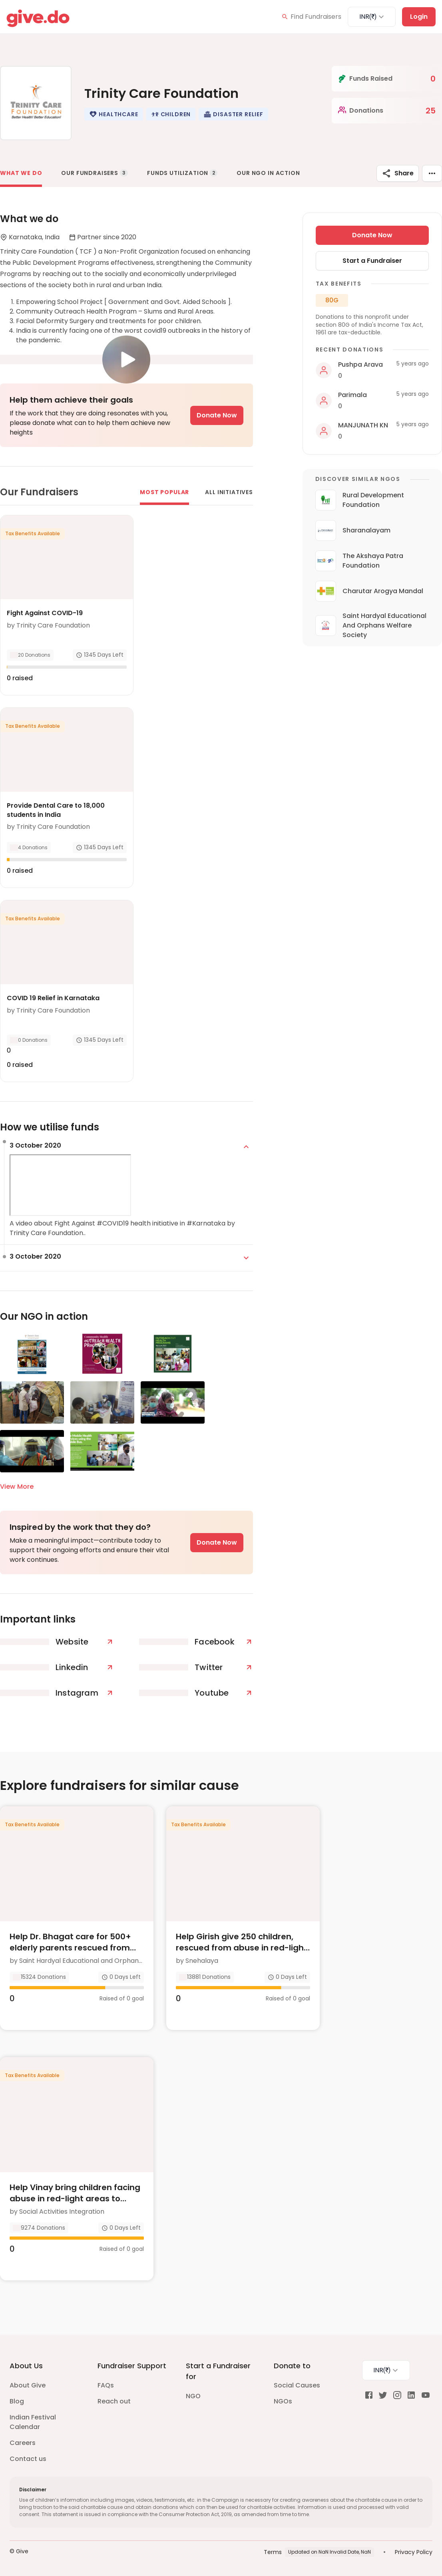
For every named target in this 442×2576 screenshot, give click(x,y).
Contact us (28, 2458)
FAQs (106, 2385)
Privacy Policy (413, 2552)
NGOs (283, 2401)
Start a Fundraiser (372, 260)
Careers (23, 2442)
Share (398, 173)
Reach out (114, 2401)
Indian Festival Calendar (33, 2422)
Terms (273, 2552)
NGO (193, 2396)
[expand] (246, 1147)
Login (419, 16)
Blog (17, 2401)
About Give (28, 2385)
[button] (113, 114)
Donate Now (217, 415)
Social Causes (297, 2385)
